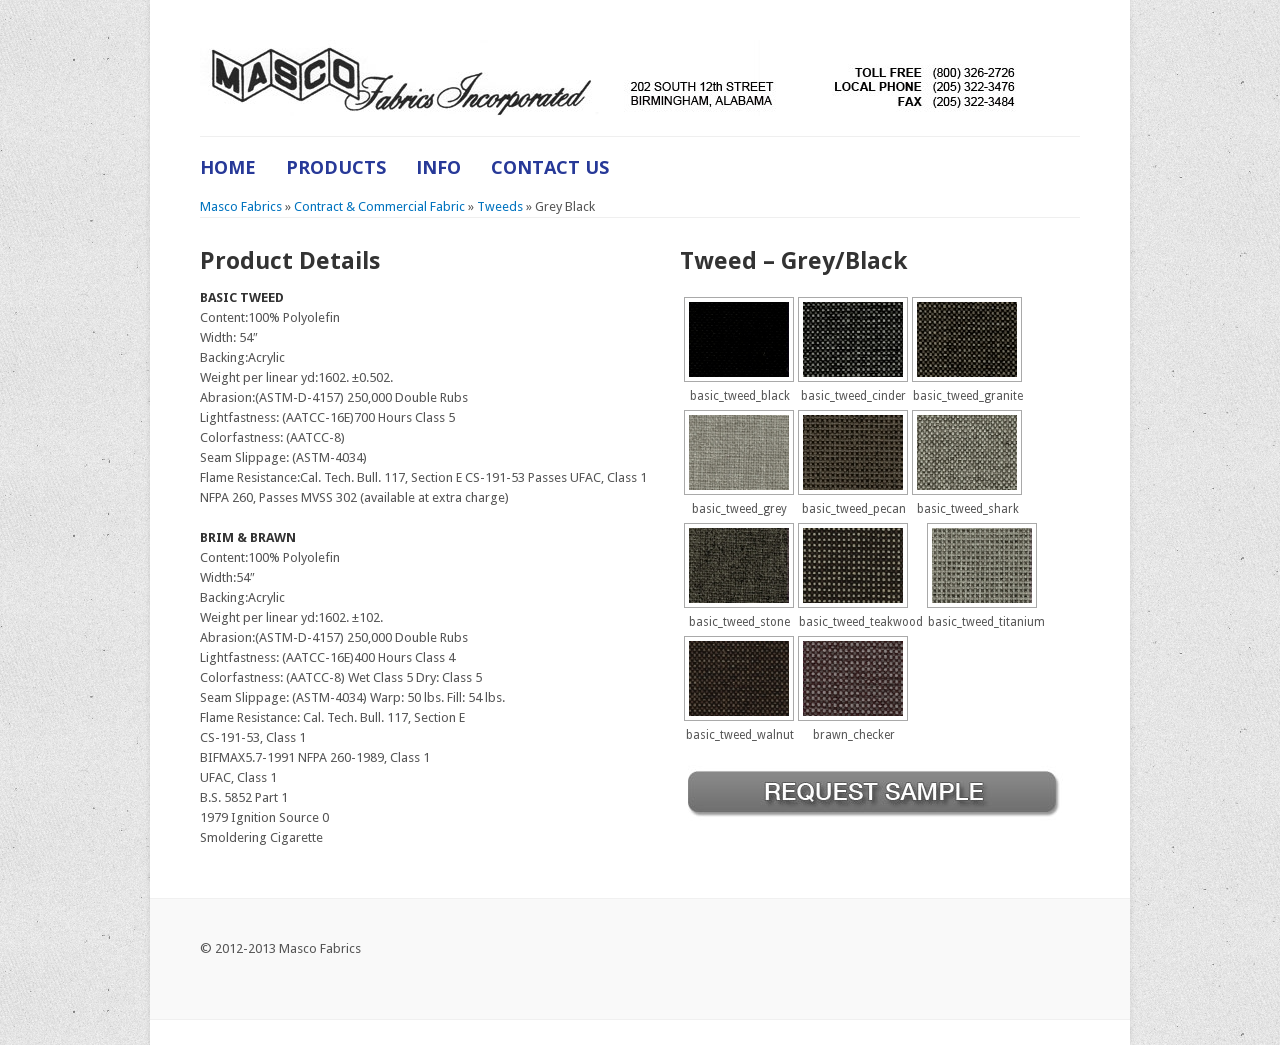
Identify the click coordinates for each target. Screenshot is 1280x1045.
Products (336, 167)
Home (228, 167)
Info (438, 167)
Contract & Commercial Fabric (379, 206)
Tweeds (500, 206)
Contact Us (550, 167)
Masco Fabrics (241, 206)
